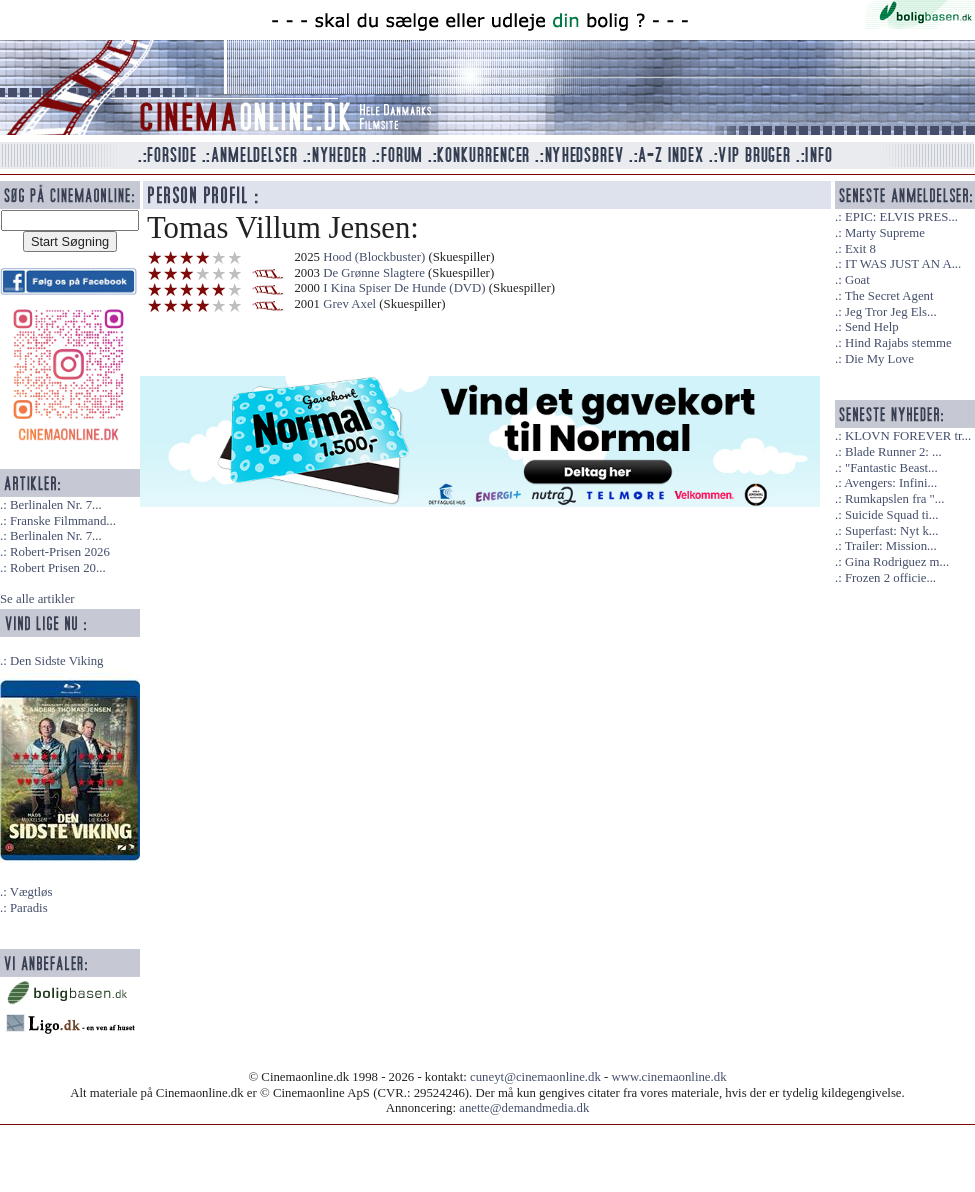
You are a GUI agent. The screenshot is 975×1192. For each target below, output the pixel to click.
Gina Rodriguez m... (897, 562)
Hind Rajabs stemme (898, 343)
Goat (857, 280)
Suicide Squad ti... (891, 515)
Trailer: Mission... (891, 546)
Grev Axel (349, 304)
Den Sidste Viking (57, 661)
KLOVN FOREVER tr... (908, 436)
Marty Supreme (885, 233)
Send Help (872, 327)
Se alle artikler (37, 599)
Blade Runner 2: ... (893, 452)
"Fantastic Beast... (891, 468)
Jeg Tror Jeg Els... (891, 312)
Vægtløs (31, 892)
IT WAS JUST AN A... (903, 264)
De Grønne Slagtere (374, 273)
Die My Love (879, 359)
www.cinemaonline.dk (669, 1077)
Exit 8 (860, 249)
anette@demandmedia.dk (524, 1108)
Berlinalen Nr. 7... (56, 505)
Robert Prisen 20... (58, 568)
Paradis (29, 908)
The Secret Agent (889, 296)
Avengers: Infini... (890, 483)
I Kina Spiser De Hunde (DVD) (404, 288)
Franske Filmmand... (63, 521)
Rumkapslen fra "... (894, 499)
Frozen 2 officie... (890, 578)
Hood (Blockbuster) (374, 257)
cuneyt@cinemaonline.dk (535, 1077)
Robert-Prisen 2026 (60, 552)
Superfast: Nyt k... (891, 531)
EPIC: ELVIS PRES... (901, 217)
